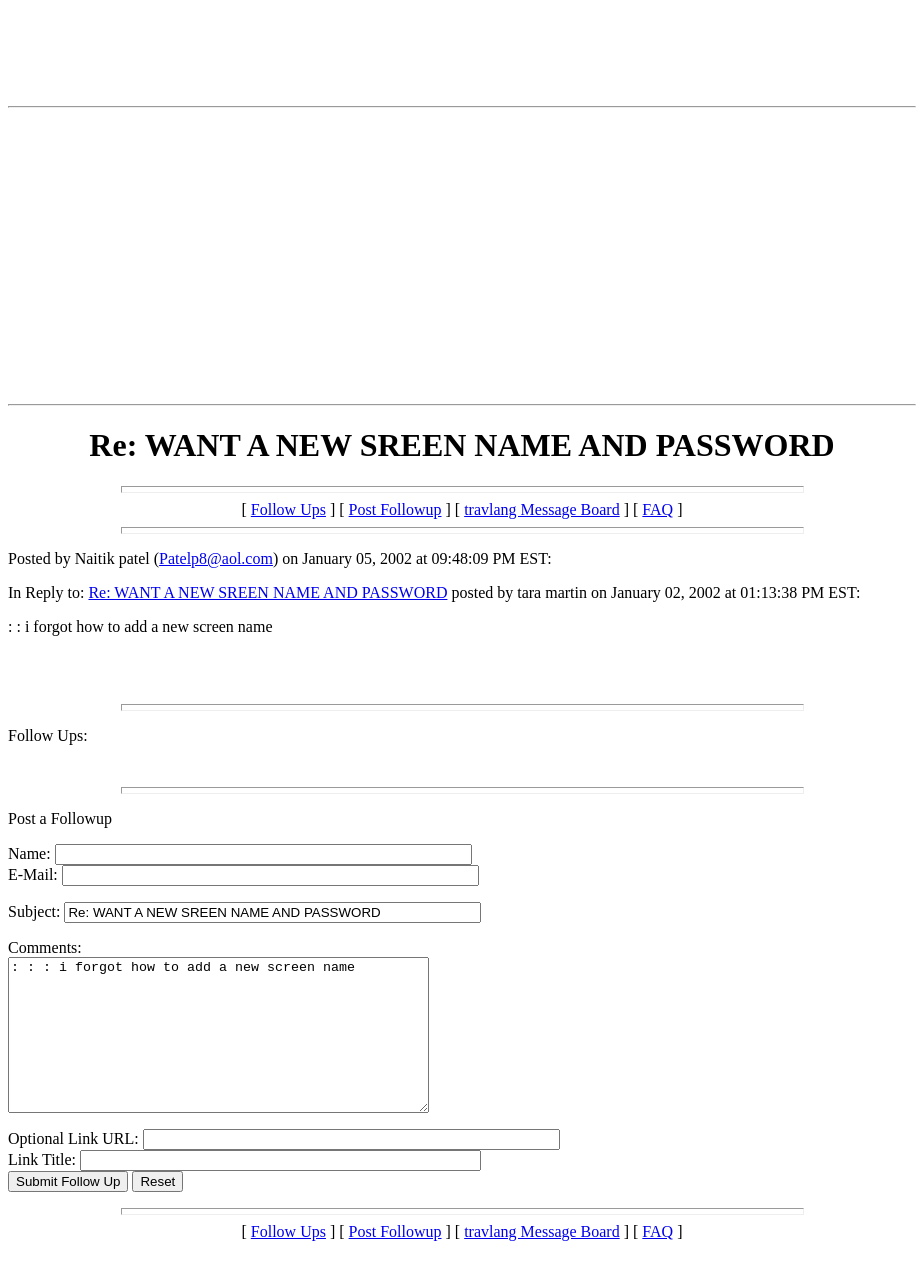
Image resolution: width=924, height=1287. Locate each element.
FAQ (657, 509)
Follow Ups (288, 509)
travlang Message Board (542, 509)
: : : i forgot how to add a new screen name (243, 1050)
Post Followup (395, 509)
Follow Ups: (48, 735)
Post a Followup (60, 818)
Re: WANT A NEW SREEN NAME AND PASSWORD (267, 592)
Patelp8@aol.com (216, 558)
